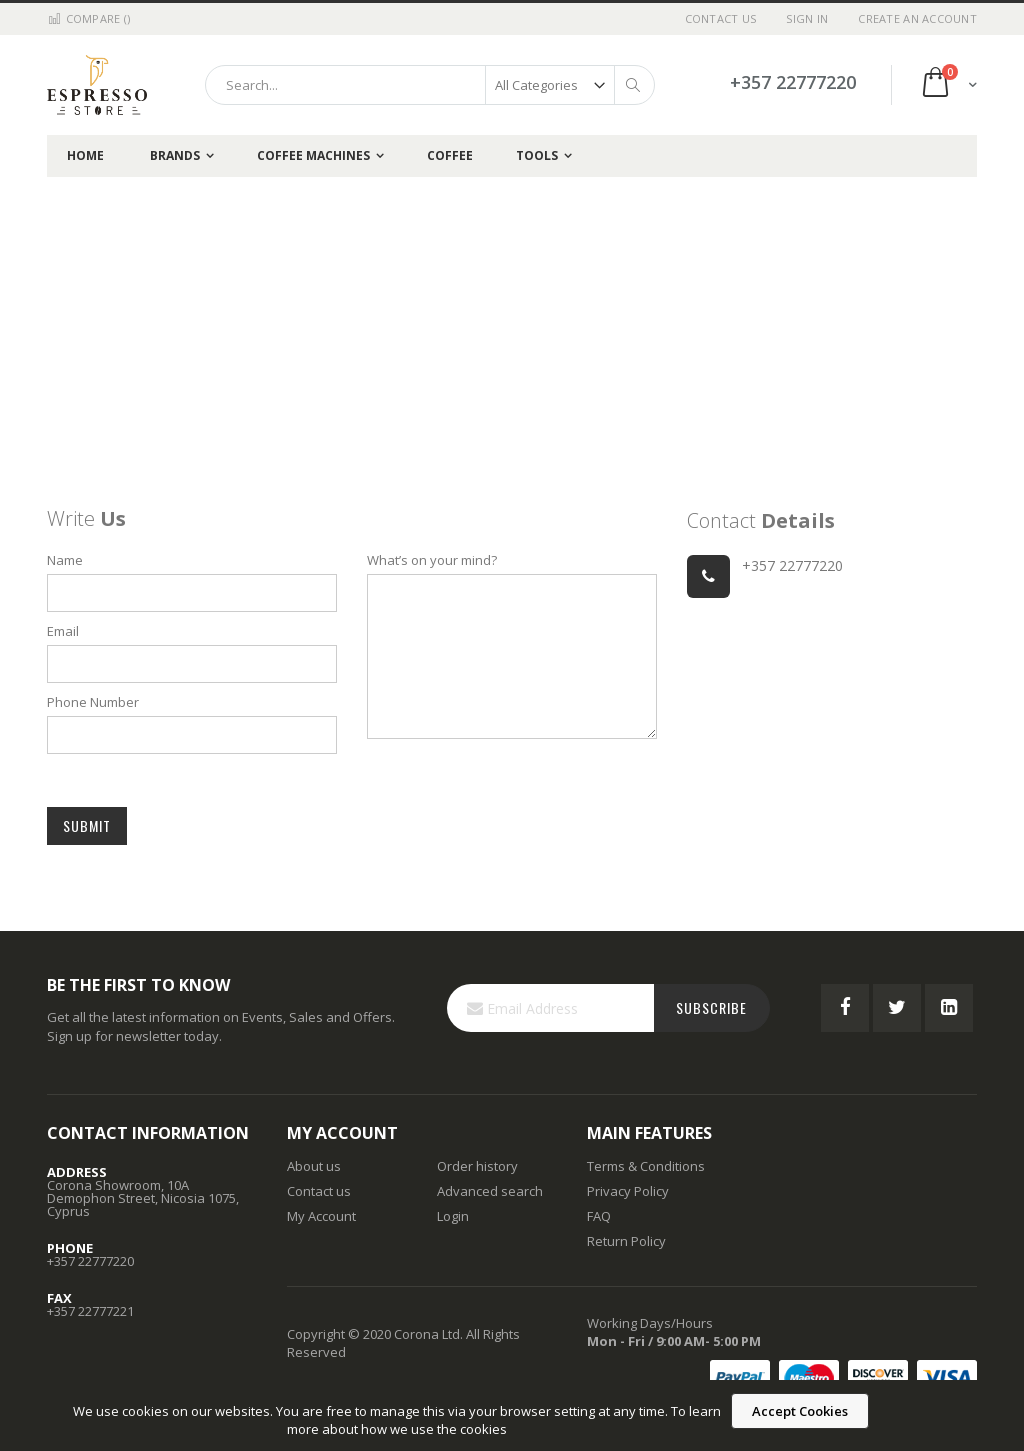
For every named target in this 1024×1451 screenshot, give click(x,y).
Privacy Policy (628, 1191)
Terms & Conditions (646, 1166)
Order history (477, 1166)
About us (314, 1166)
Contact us (319, 1191)
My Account (321, 1216)
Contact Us (721, 18)
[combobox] (430, 85)
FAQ (599, 1216)
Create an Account (917, 18)
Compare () (88, 18)
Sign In (807, 18)
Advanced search (490, 1191)
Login (453, 1216)
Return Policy (626, 1241)
